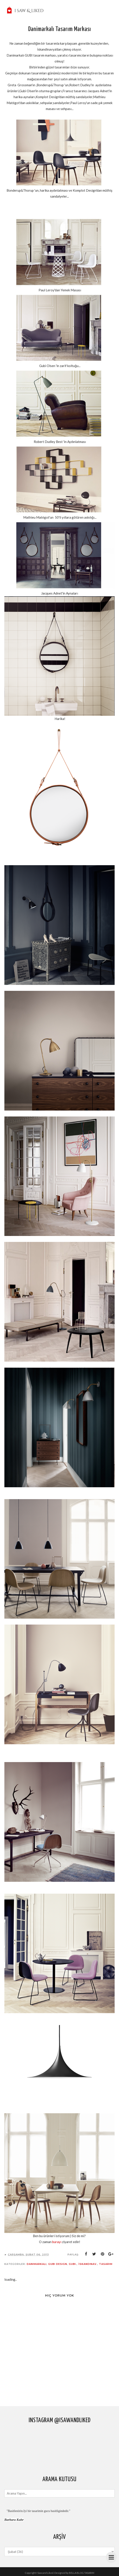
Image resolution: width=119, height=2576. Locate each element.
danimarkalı (36, 2264)
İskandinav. (87, 2264)
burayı (56, 2242)
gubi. (73, 2264)
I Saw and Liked (44, 2572)
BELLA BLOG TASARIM (81, 2572)
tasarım (105, 2264)
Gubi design (57, 2264)
